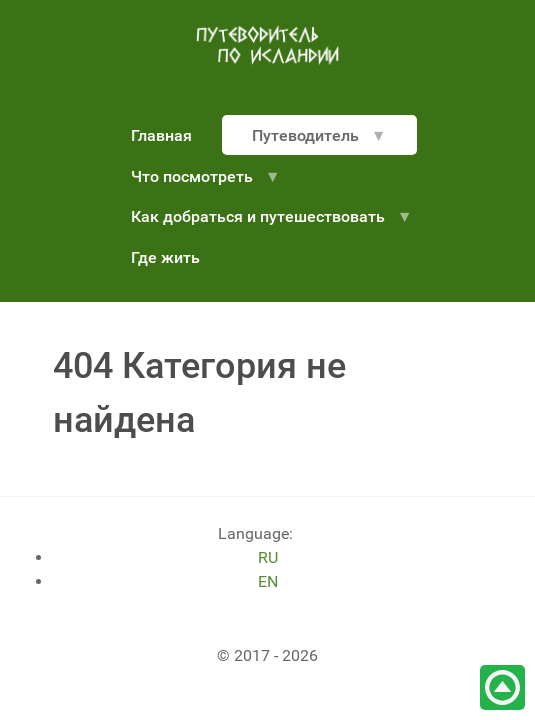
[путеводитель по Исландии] (268, 45)
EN (268, 581)
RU (268, 557)
